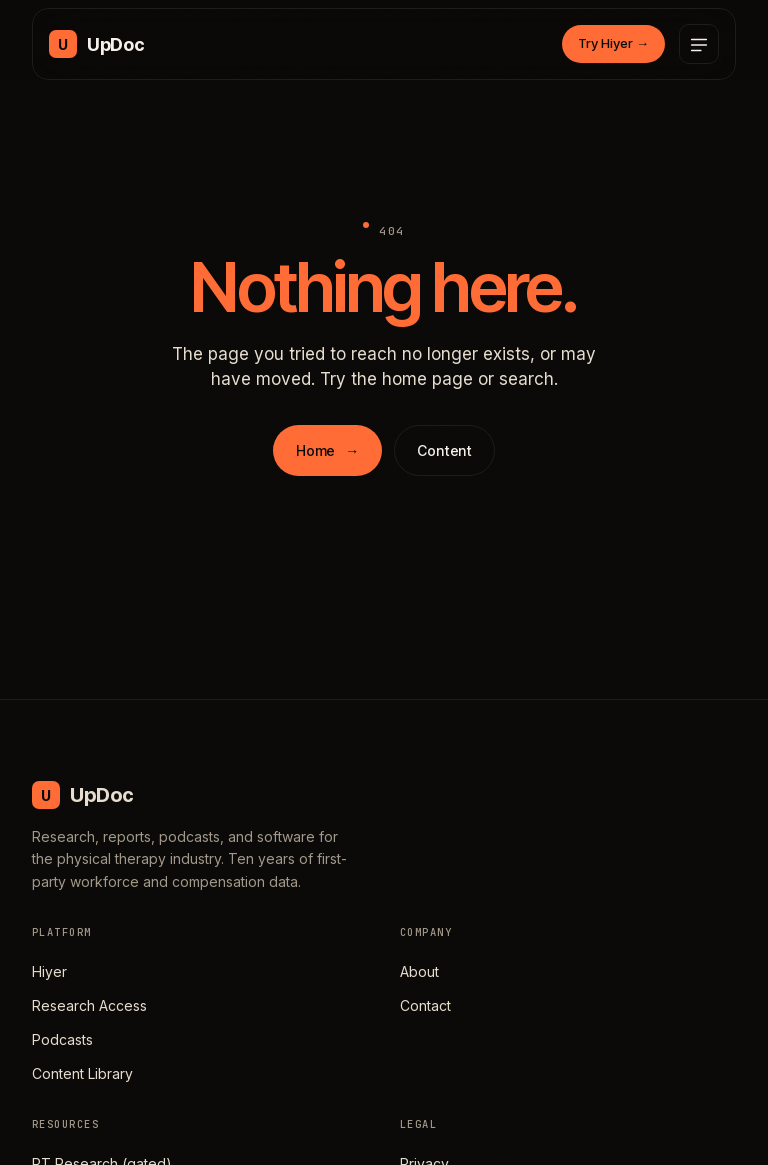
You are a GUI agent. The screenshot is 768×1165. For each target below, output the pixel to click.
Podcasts (62, 1039)
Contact (425, 1005)
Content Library (82, 1073)
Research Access (89, 1005)
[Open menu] (699, 44)
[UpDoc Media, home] (96, 44)
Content (444, 450)
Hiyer (49, 971)
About (419, 971)
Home (327, 450)
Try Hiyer (613, 43)
